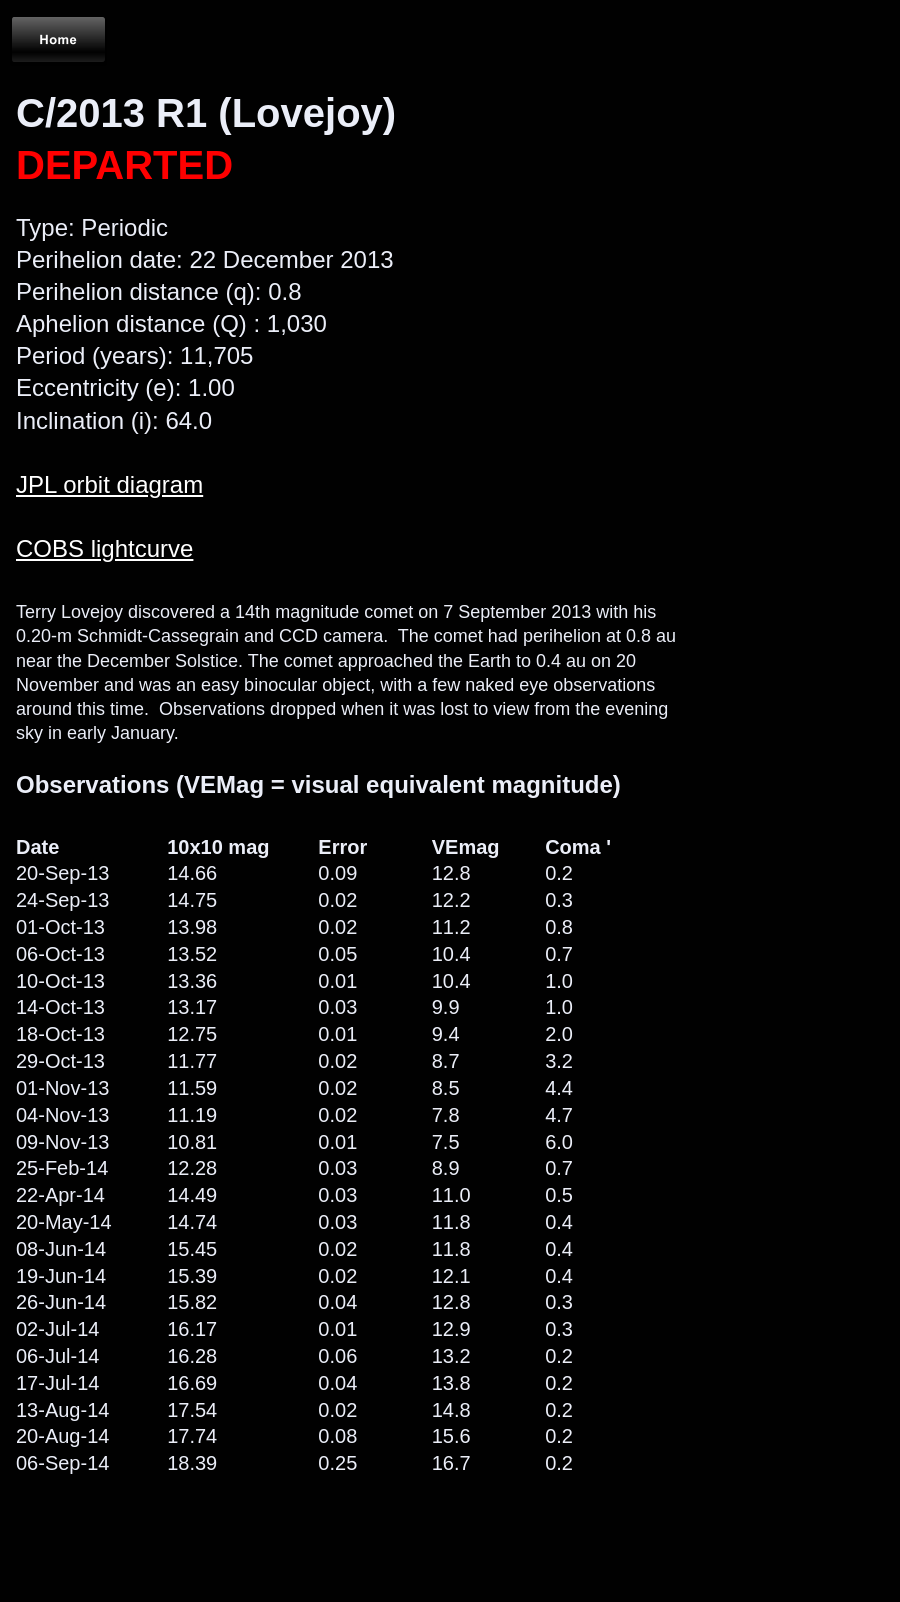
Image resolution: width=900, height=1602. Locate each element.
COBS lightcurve (104, 548)
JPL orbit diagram (109, 484)
